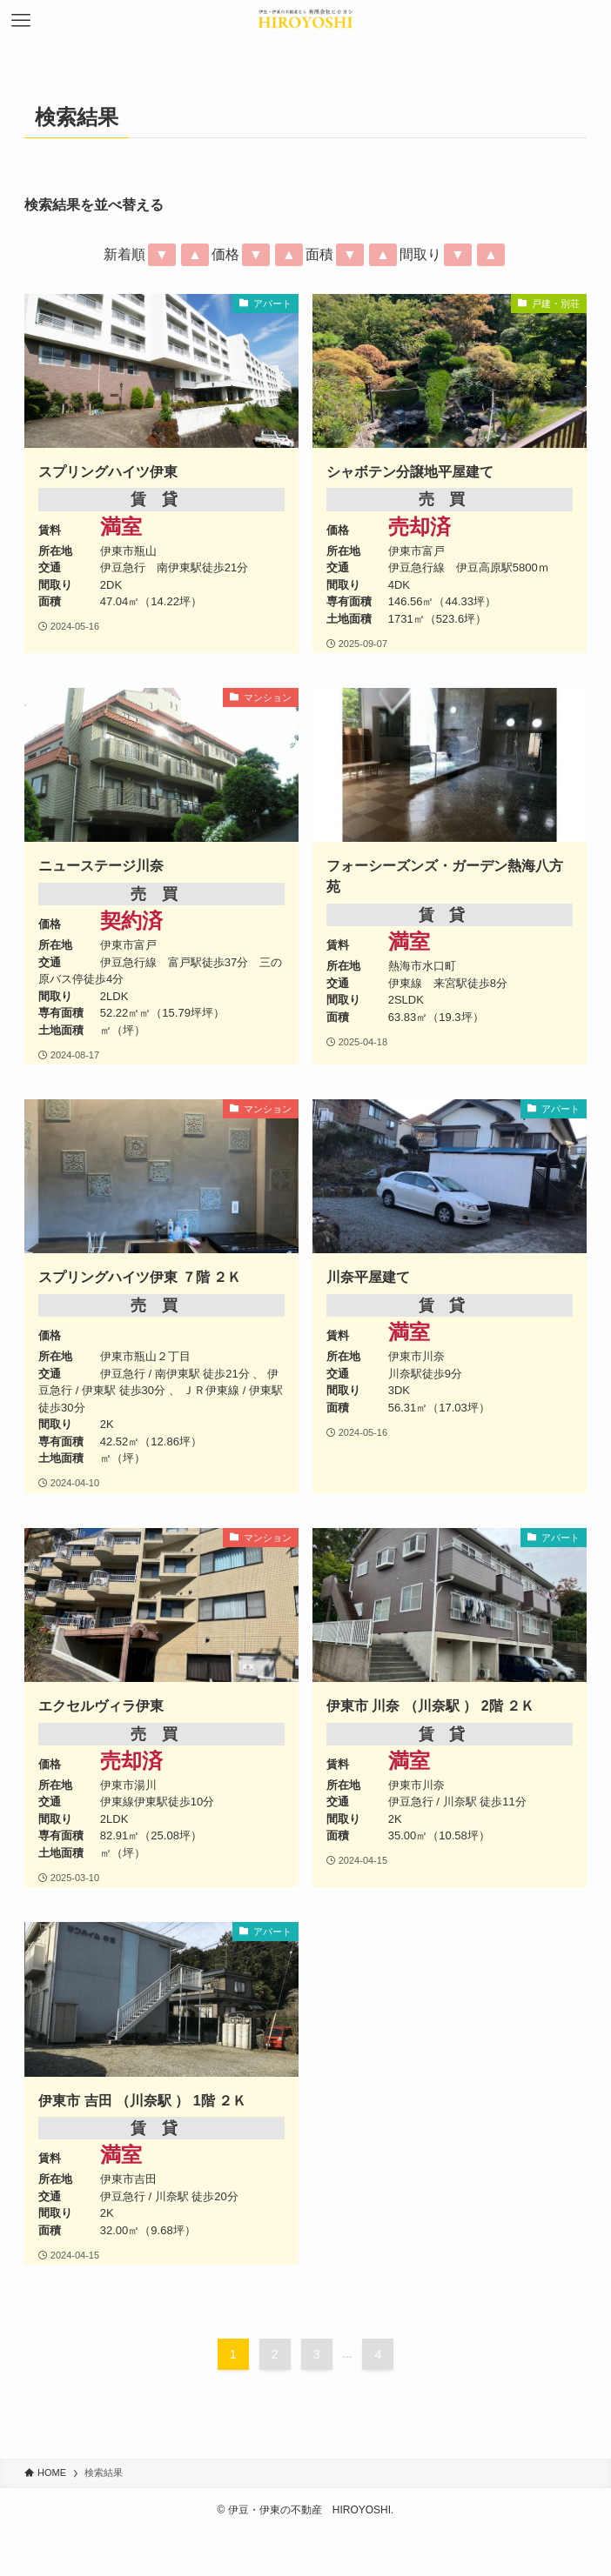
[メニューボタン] (21, 21)
